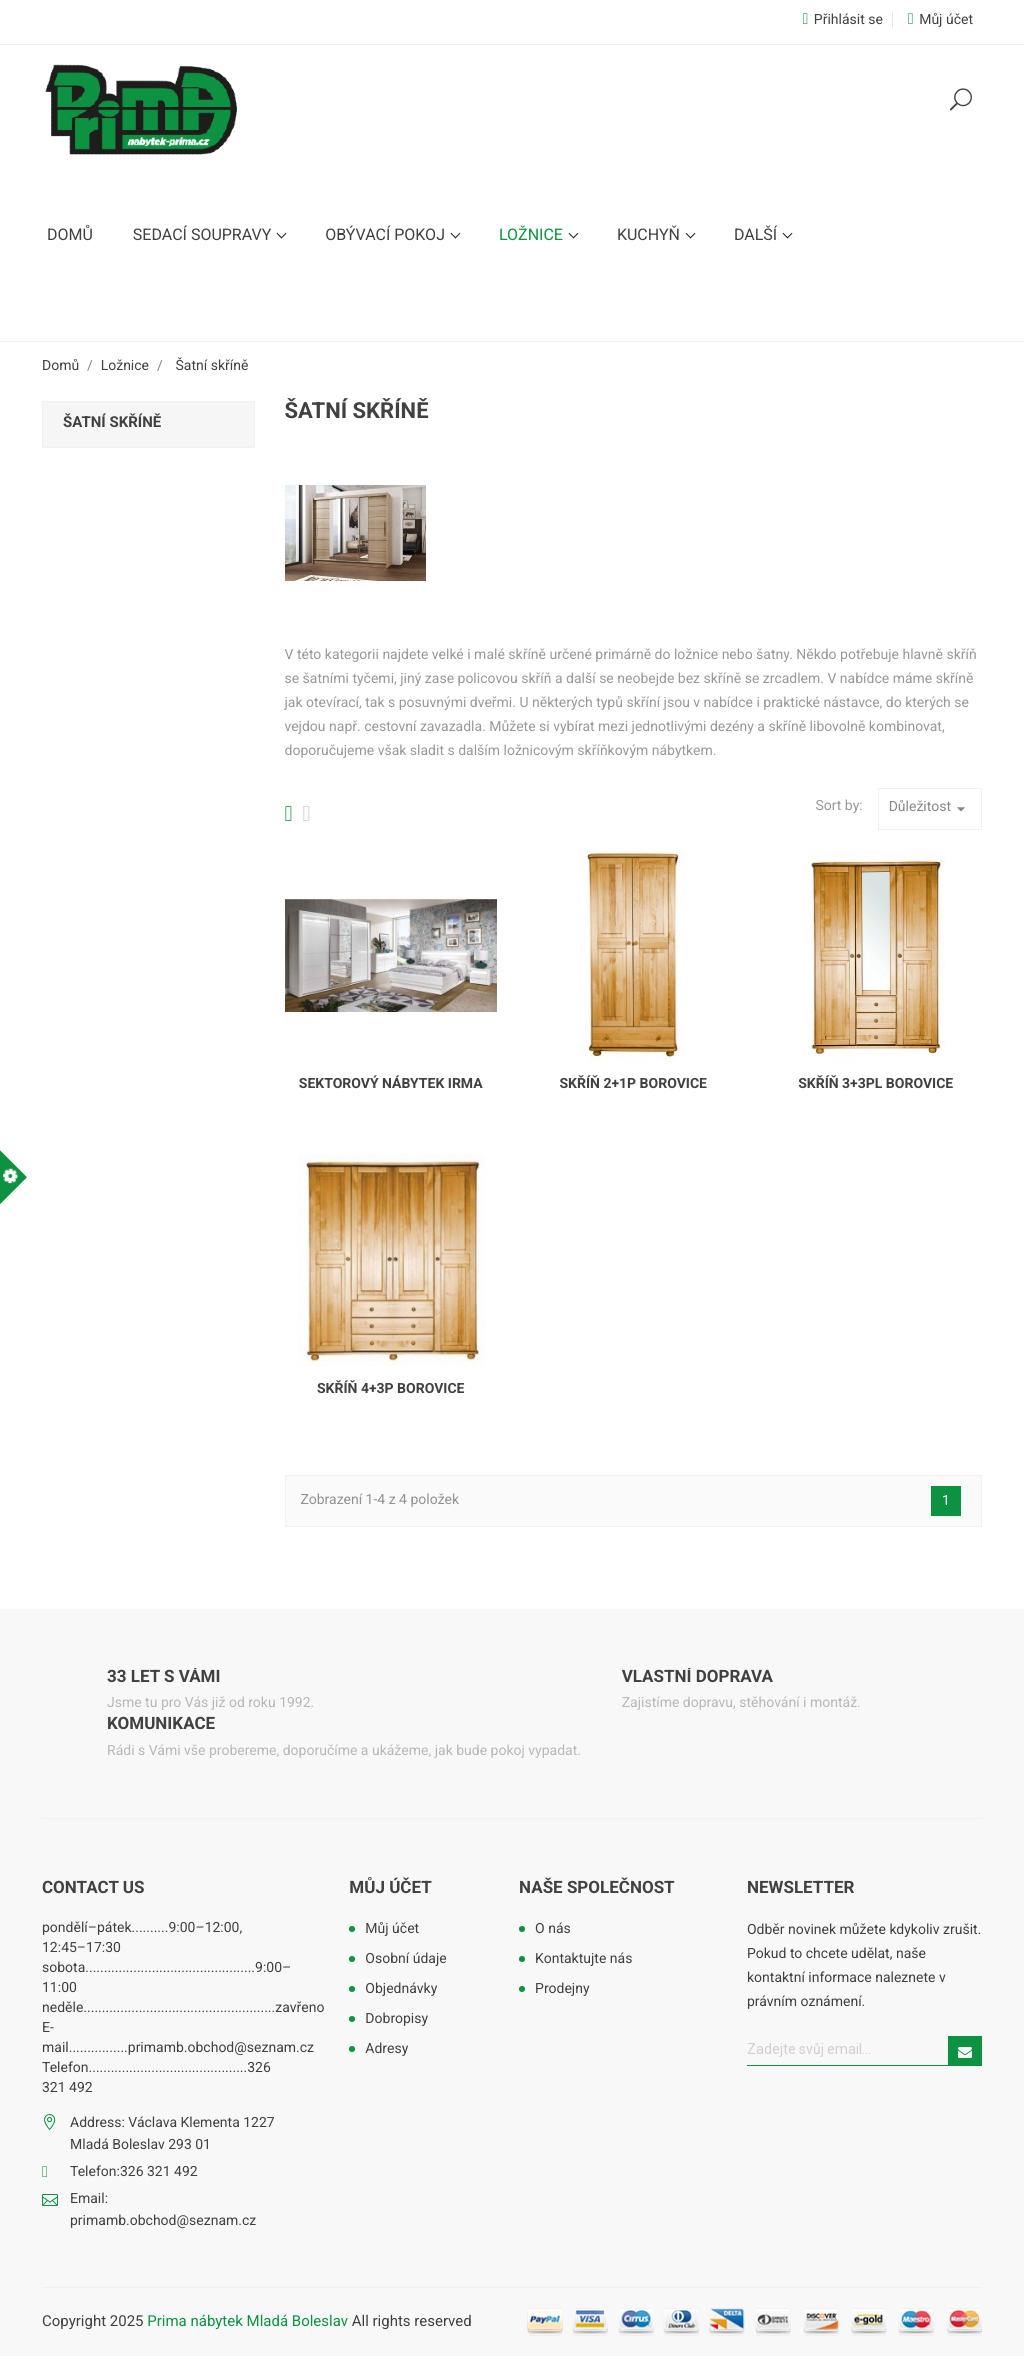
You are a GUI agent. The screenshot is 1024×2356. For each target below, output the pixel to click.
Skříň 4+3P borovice (390, 1389)
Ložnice (533, 234)
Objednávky (401, 1989)
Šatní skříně (112, 422)
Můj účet (390, 1888)
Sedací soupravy (204, 234)
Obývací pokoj (387, 234)
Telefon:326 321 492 (134, 2172)
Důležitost (930, 809)
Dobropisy (396, 2019)
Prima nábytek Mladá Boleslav (249, 2321)
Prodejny (562, 1989)
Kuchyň (650, 234)
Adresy (386, 2049)
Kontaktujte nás (583, 1959)
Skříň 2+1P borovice (632, 1084)
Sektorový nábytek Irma (391, 1084)
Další (757, 234)
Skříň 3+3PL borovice (875, 1084)
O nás (553, 1929)
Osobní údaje (405, 1959)
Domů (70, 234)
